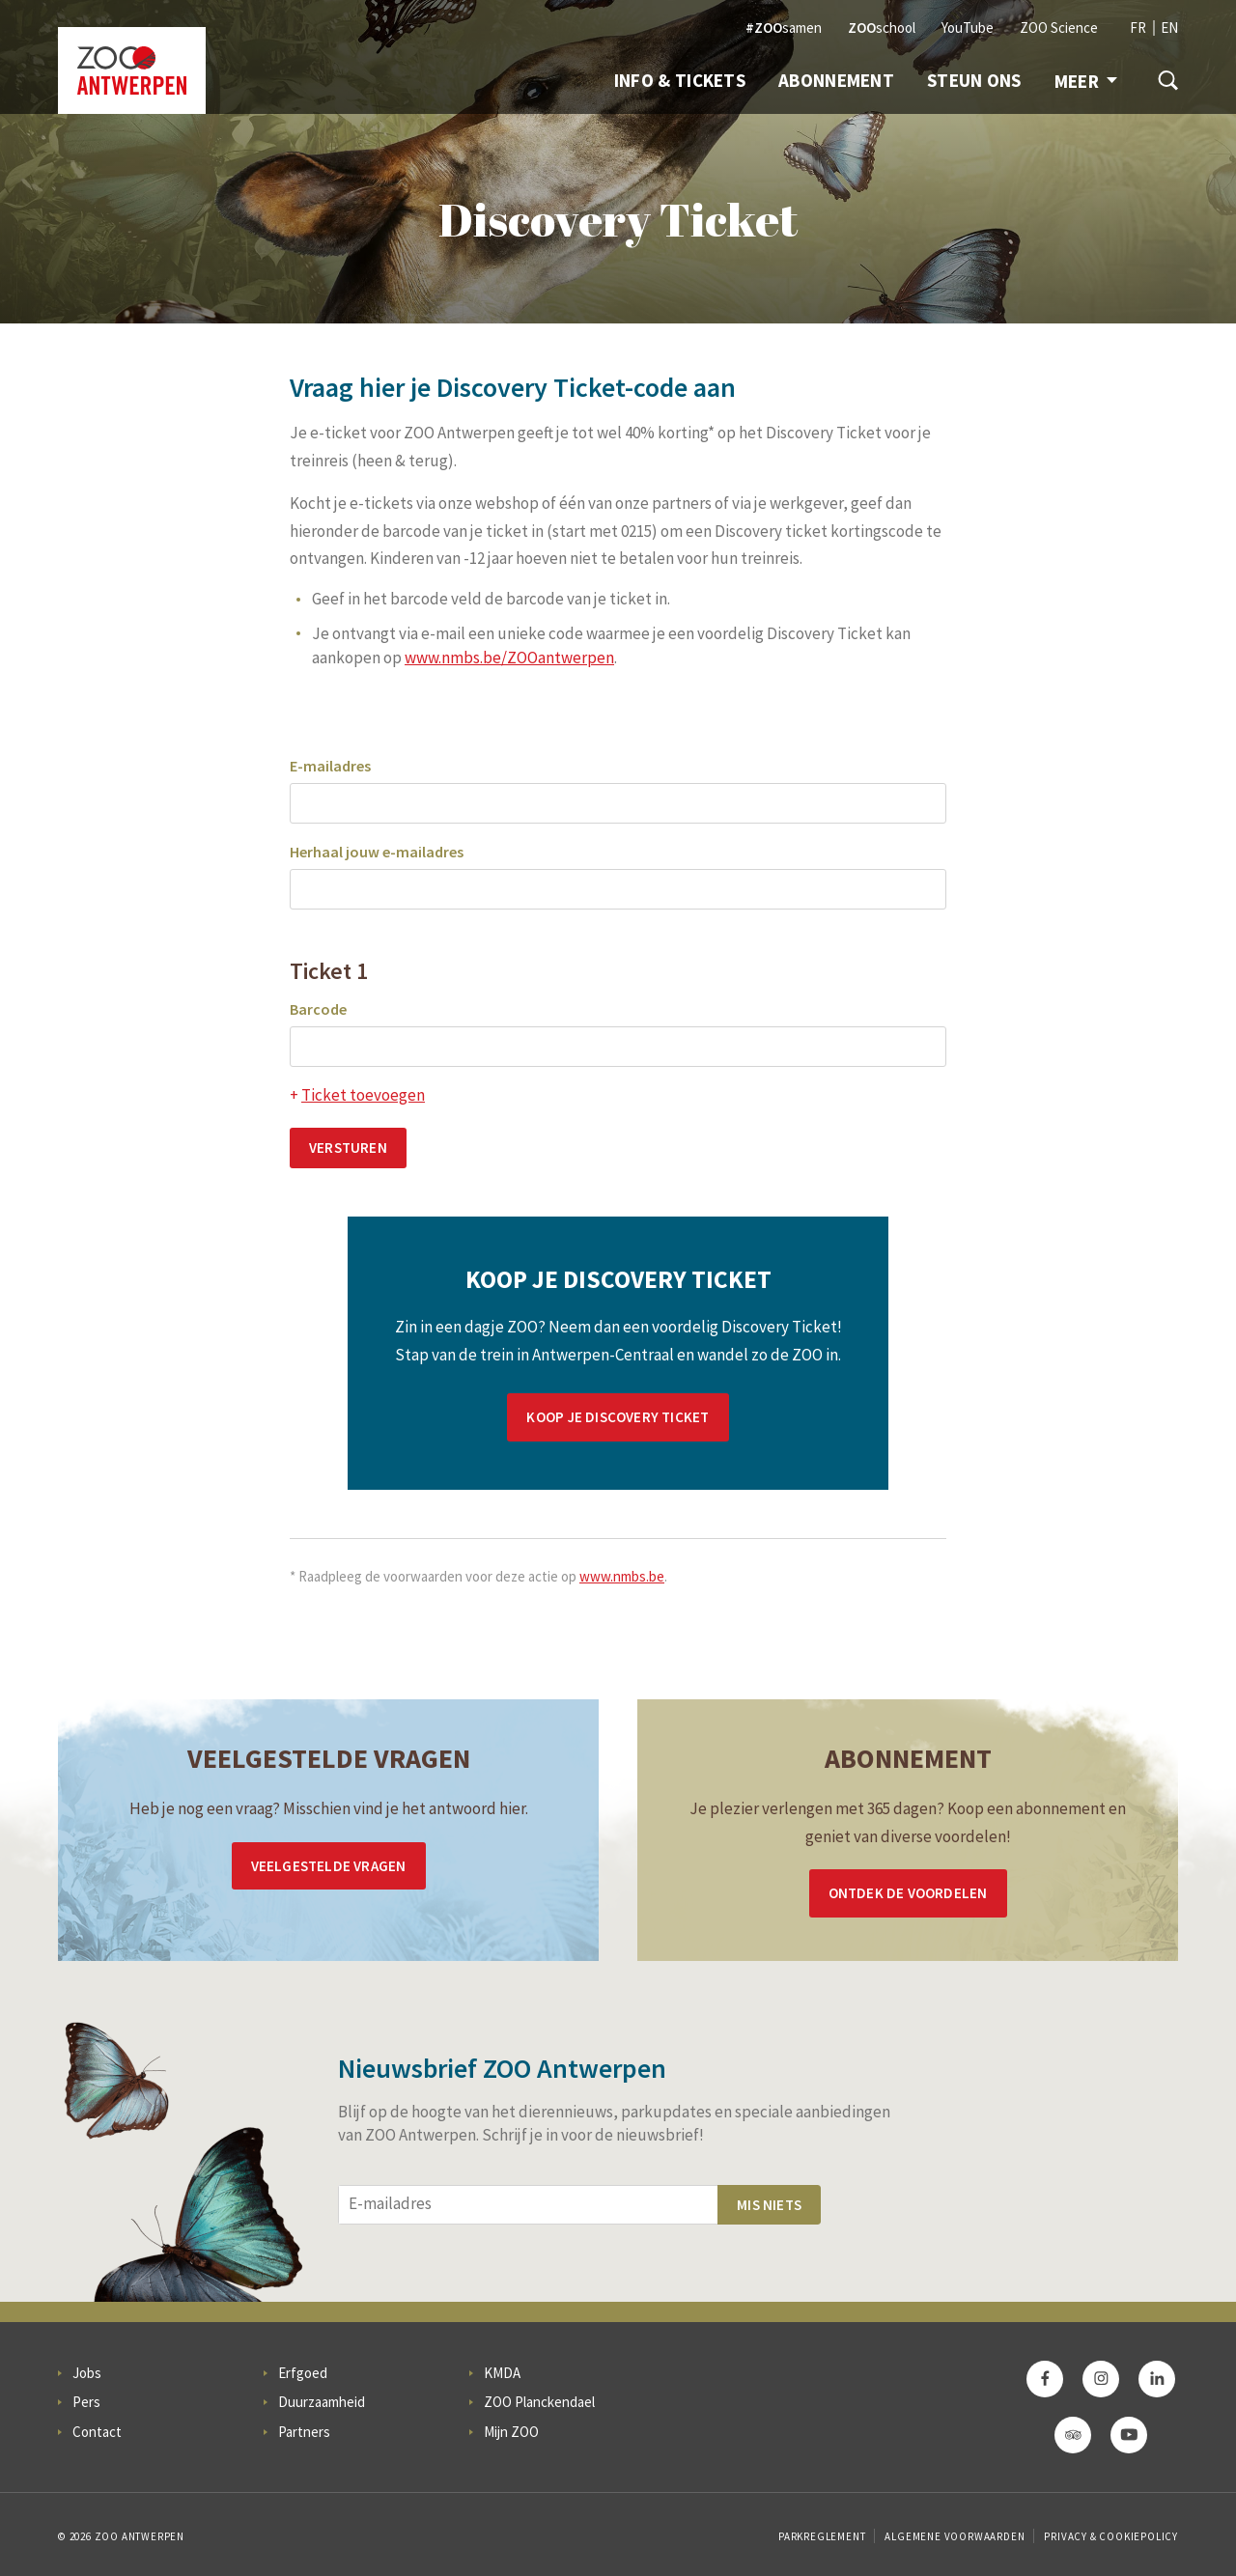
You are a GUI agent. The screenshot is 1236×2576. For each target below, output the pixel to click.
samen (783, 27)
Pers (86, 2402)
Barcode (318, 1009)
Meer (1085, 81)
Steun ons (974, 80)
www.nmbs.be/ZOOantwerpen (509, 657)
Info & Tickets (679, 80)
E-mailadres (330, 765)
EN (1169, 27)
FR (1138, 27)
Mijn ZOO (511, 2431)
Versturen (348, 1147)
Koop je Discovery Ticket (617, 1417)
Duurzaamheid (321, 2402)
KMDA (502, 2373)
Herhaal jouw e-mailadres (377, 851)
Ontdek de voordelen (908, 1893)
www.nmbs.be (621, 1576)
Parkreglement (821, 2536)
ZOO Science (1059, 27)
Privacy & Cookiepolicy (1111, 2536)
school (881, 27)
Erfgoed (302, 2373)
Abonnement (836, 80)
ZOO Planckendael (539, 2402)
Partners (304, 2431)
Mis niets (769, 2205)
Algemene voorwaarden (955, 2536)
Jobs (86, 2373)
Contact (97, 2431)
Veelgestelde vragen (329, 1866)
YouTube (967, 27)
